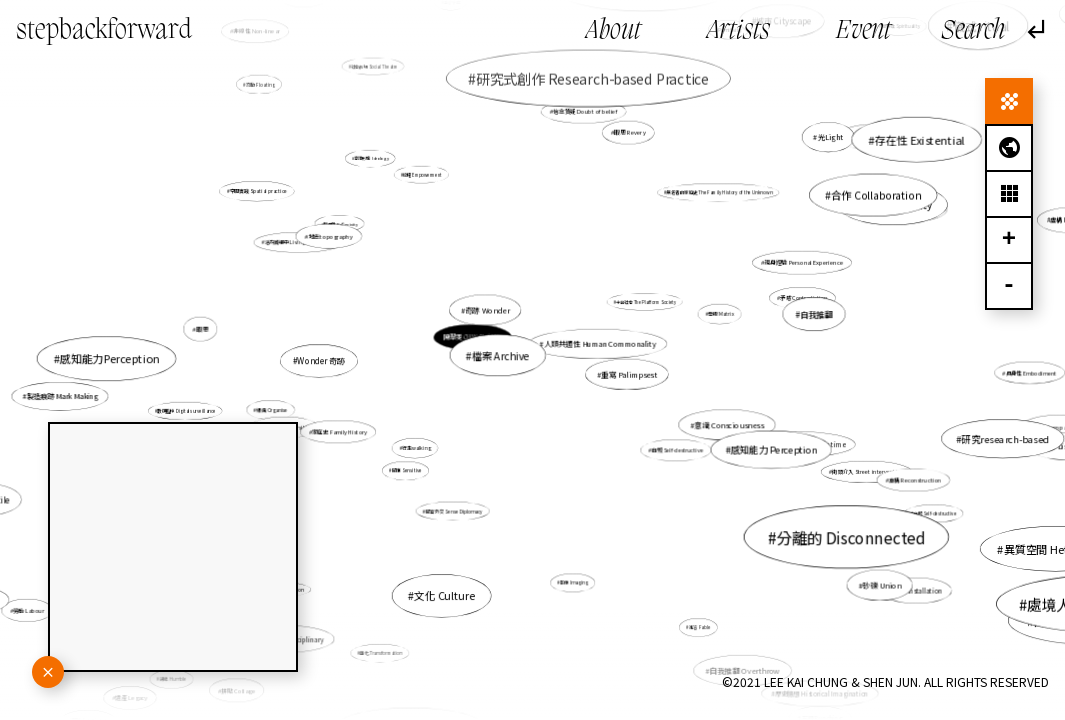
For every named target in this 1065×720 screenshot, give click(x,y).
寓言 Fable (700, 627)
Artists (738, 31)
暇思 (202, 329)
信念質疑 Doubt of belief (584, 114)
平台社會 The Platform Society (645, 302)
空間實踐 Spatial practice (258, 191)
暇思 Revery (629, 132)
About (613, 31)
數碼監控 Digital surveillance (186, 411)
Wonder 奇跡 (321, 361)
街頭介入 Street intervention (867, 472)
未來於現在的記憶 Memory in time (794, 443)
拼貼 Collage (239, 689)
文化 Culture (445, 594)
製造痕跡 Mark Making (63, 396)
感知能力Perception (112, 359)
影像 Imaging (573, 579)
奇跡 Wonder (488, 310)
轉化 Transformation (382, 650)
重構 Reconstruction (908, 478)
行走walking (417, 447)
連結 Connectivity (914, 209)
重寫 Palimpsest (629, 374)
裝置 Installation (918, 590)
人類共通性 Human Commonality (600, 343)
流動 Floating (260, 84)
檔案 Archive (500, 355)
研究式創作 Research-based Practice (592, 79)
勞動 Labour (30, 609)
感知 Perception (872, 137)
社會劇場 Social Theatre (374, 66)
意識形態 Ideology (371, 159)
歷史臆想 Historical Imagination (822, 693)
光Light (827, 139)
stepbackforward (104, 31)
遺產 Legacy (132, 698)
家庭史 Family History (339, 432)
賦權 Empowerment (422, 174)
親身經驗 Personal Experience (798, 264)
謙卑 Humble (178, 674)
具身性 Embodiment (1030, 373)
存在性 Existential (920, 139)
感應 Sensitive (407, 470)
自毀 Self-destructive (677, 450)
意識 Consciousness (728, 424)
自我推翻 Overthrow (743, 668)
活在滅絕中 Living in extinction (299, 242)
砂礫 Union (880, 584)
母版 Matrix (721, 313)
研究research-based (1005, 439)
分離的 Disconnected (834, 528)
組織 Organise (273, 409)
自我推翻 (816, 314)
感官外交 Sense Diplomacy (454, 511)
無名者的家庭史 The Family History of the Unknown (720, 192)
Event (863, 31)
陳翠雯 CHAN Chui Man (473, 337)
